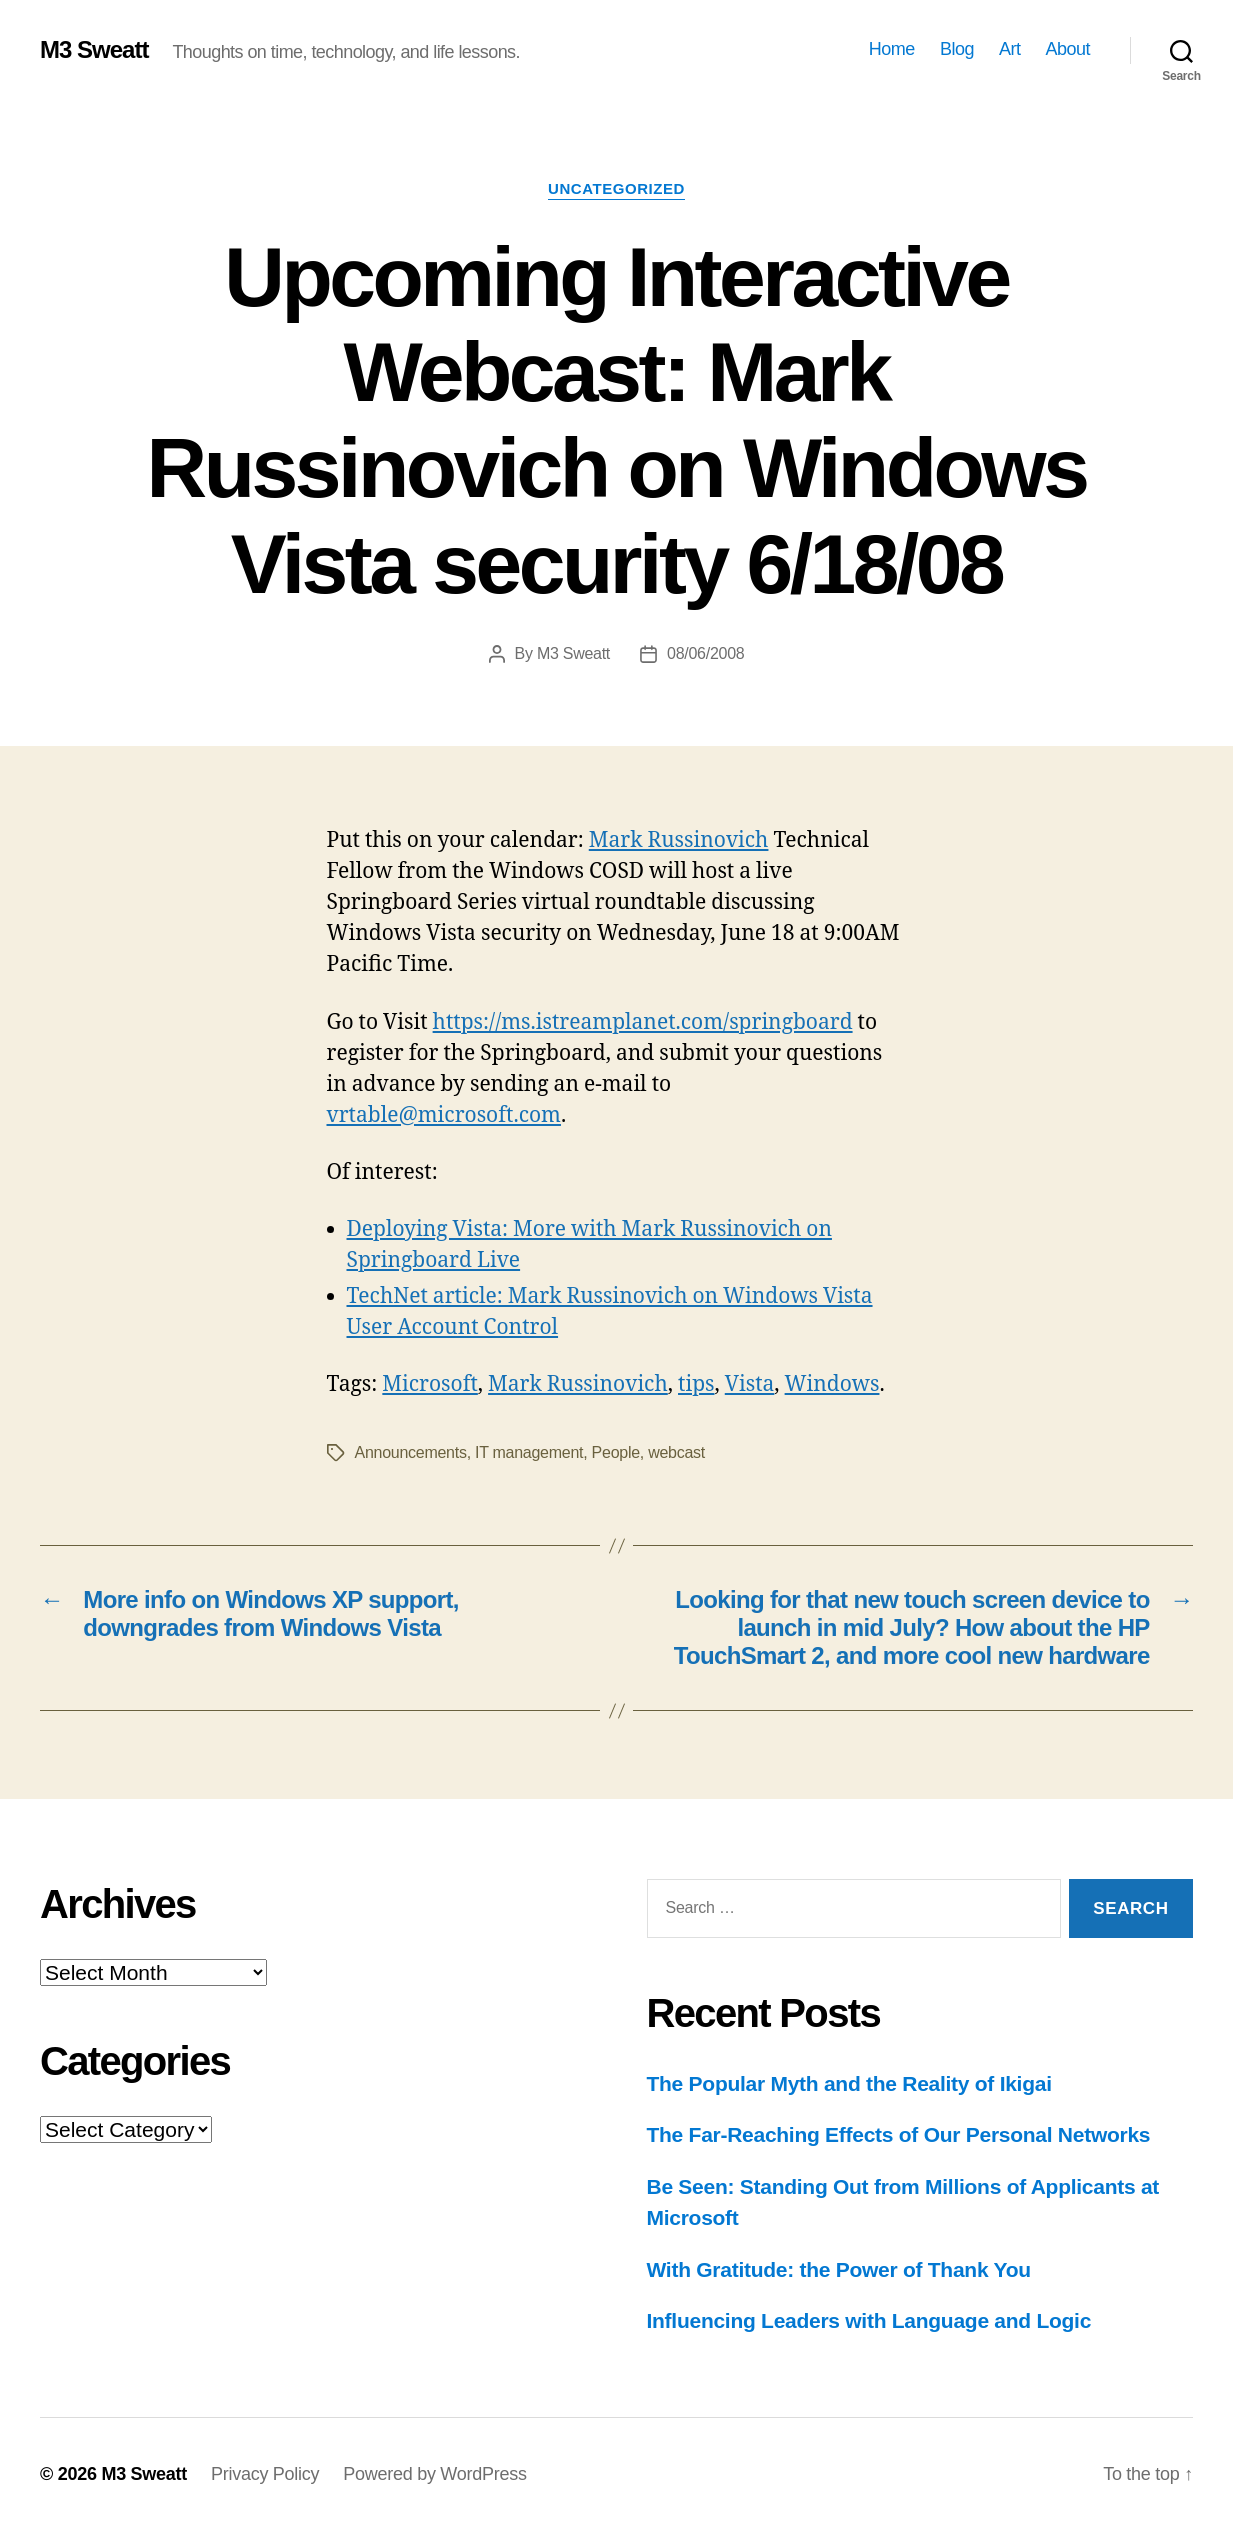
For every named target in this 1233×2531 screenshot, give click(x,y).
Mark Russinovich (679, 840)
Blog (957, 49)
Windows (832, 1384)
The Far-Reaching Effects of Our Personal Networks (899, 2134)
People (616, 1452)
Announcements (411, 1452)
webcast (676, 1452)
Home (892, 49)
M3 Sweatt (94, 50)
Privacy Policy (265, 2474)
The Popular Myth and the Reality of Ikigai (849, 2083)
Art (1010, 49)
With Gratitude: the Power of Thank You (839, 2269)
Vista (750, 1384)
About (1067, 49)
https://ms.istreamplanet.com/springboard (643, 1022)
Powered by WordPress (434, 2474)
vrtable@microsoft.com (444, 1115)
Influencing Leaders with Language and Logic (869, 2320)
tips (696, 1384)
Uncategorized (616, 188)
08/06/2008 (705, 653)
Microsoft (430, 1384)
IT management (529, 1452)
